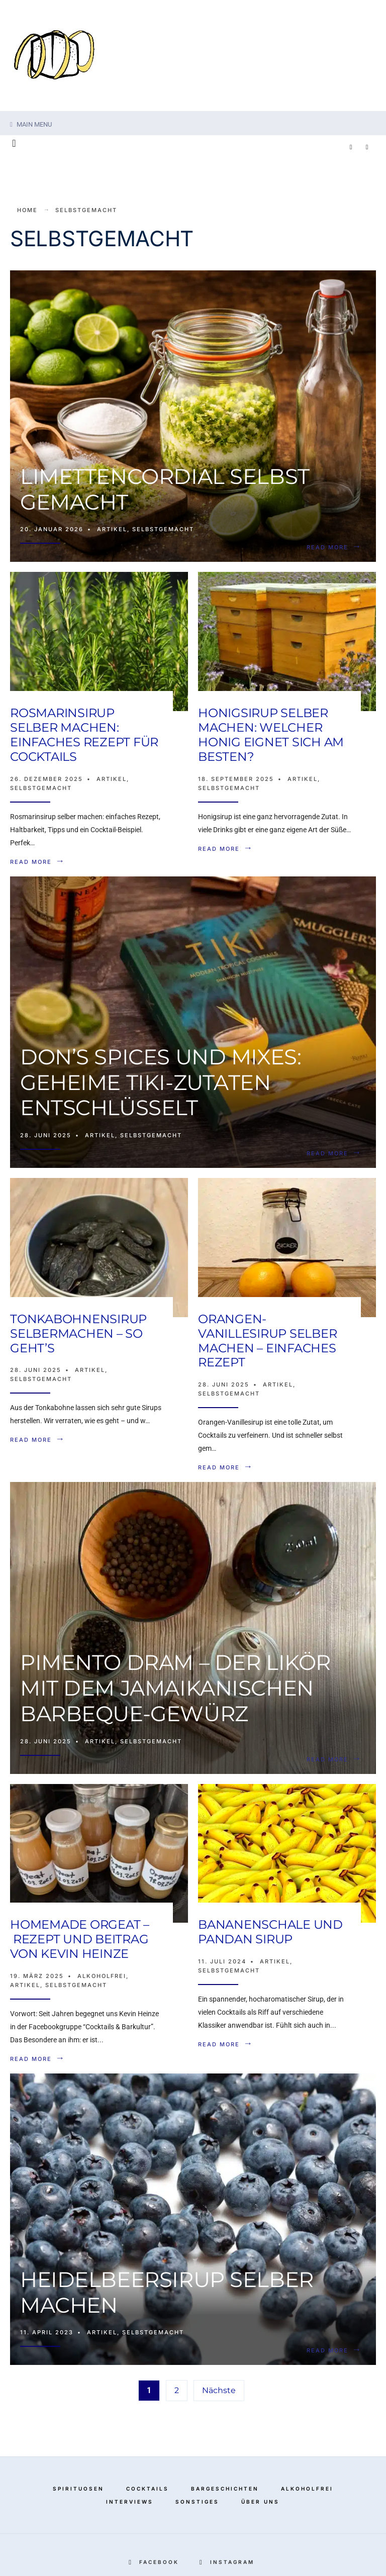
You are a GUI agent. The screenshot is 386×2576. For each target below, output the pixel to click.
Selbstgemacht (163, 529)
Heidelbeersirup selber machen (167, 2292)
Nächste (219, 2390)
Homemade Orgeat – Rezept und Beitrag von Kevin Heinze (79, 1939)
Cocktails (147, 2489)
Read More (336, 547)
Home (27, 210)
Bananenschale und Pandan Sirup (270, 1931)
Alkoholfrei (101, 1975)
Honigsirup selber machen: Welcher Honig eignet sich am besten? (271, 734)
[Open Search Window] (14, 144)
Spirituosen (78, 2489)
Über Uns (260, 2502)
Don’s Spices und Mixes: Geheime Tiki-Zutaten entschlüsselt (160, 1082)
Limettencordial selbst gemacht (165, 489)
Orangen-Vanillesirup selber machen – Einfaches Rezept (267, 1340)
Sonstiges (197, 2502)
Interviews (129, 2502)
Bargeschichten (225, 2489)
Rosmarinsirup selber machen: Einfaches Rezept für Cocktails (84, 734)
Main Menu (31, 124)
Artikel (112, 529)
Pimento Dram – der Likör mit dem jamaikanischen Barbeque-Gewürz (175, 1687)
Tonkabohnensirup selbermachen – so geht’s (78, 1333)
